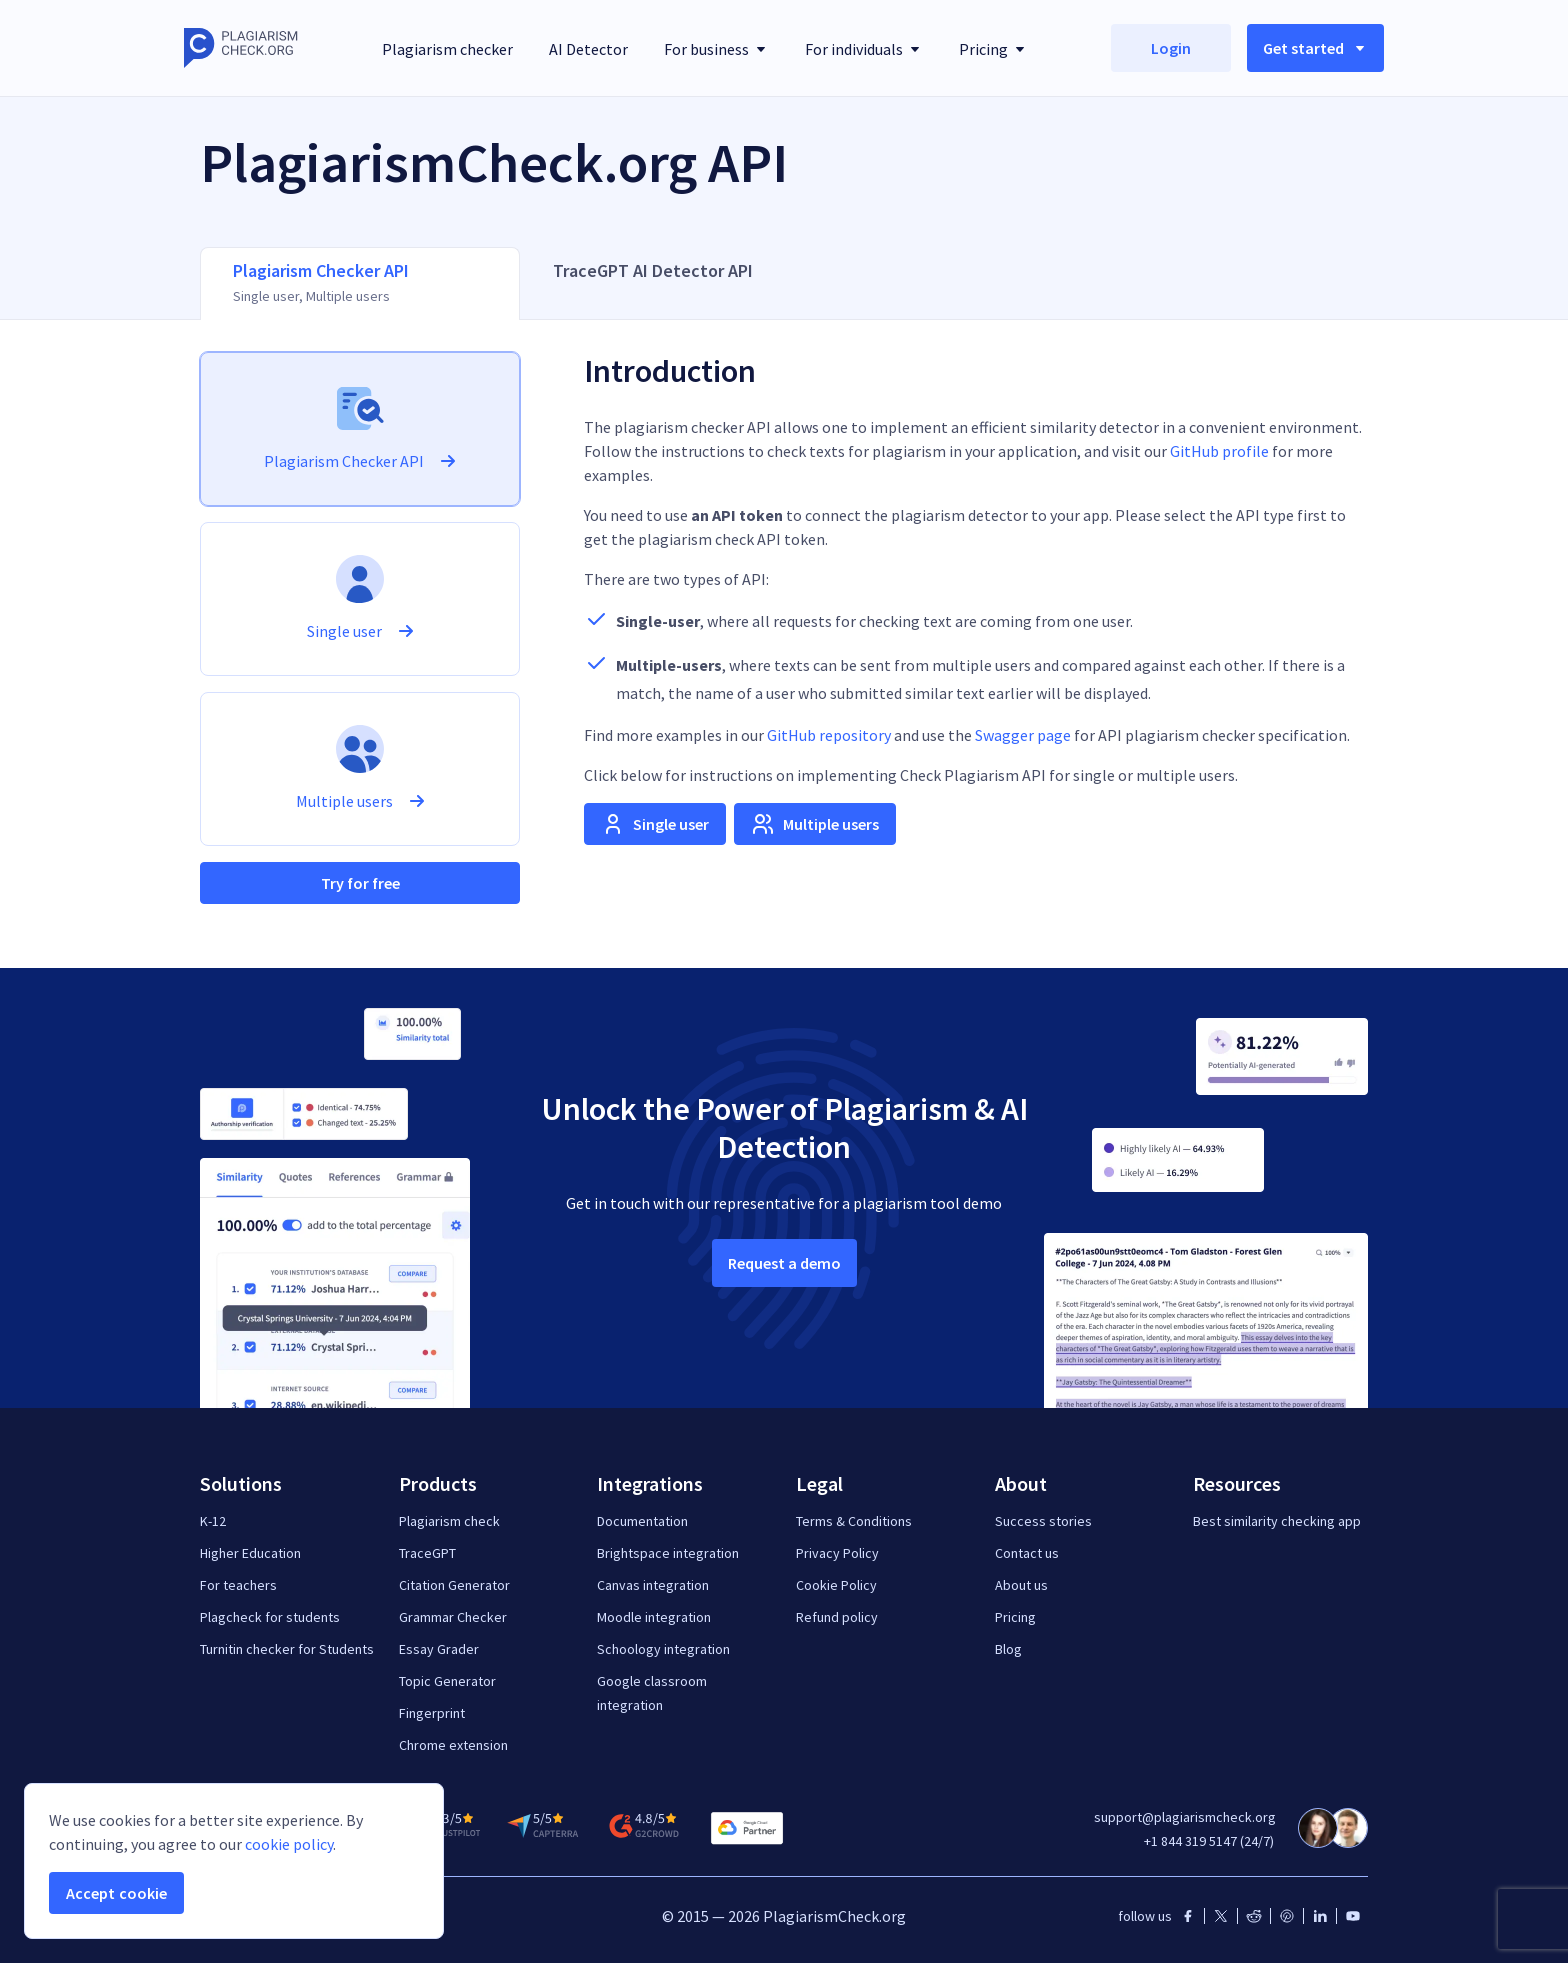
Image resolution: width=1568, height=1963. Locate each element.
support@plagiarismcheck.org (1185, 1817)
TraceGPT (427, 1553)
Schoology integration (663, 1649)
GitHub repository (829, 735)
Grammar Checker (453, 1617)
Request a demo (784, 1263)
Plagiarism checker (447, 49)
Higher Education (250, 1553)
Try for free (360, 883)
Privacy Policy (837, 1553)
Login (1171, 48)
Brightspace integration (668, 1553)
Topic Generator (447, 1681)
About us (1021, 1585)
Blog (1008, 1649)
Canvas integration (653, 1585)
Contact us (1027, 1553)
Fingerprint (432, 1713)
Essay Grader (439, 1649)
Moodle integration (654, 1617)
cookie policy (289, 1844)
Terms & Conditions (854, 1521)
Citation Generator (454, 1585)
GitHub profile (1219, 451)
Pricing (1015, 1617)
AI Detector (588, 49)
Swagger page (1023, 735)
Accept (116, 1893)
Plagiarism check (449, 1521)
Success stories (1043, 1521)
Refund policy (837, 1617)
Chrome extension (453, 1745)
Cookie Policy (836, 1585)
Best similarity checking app (1277, 1521)
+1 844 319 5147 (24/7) (1209, 1841)
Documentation (642, 1521)
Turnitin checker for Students (287, 1649)
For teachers (238, 1585)
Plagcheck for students (270, 1617)
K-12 (213, 1521)
